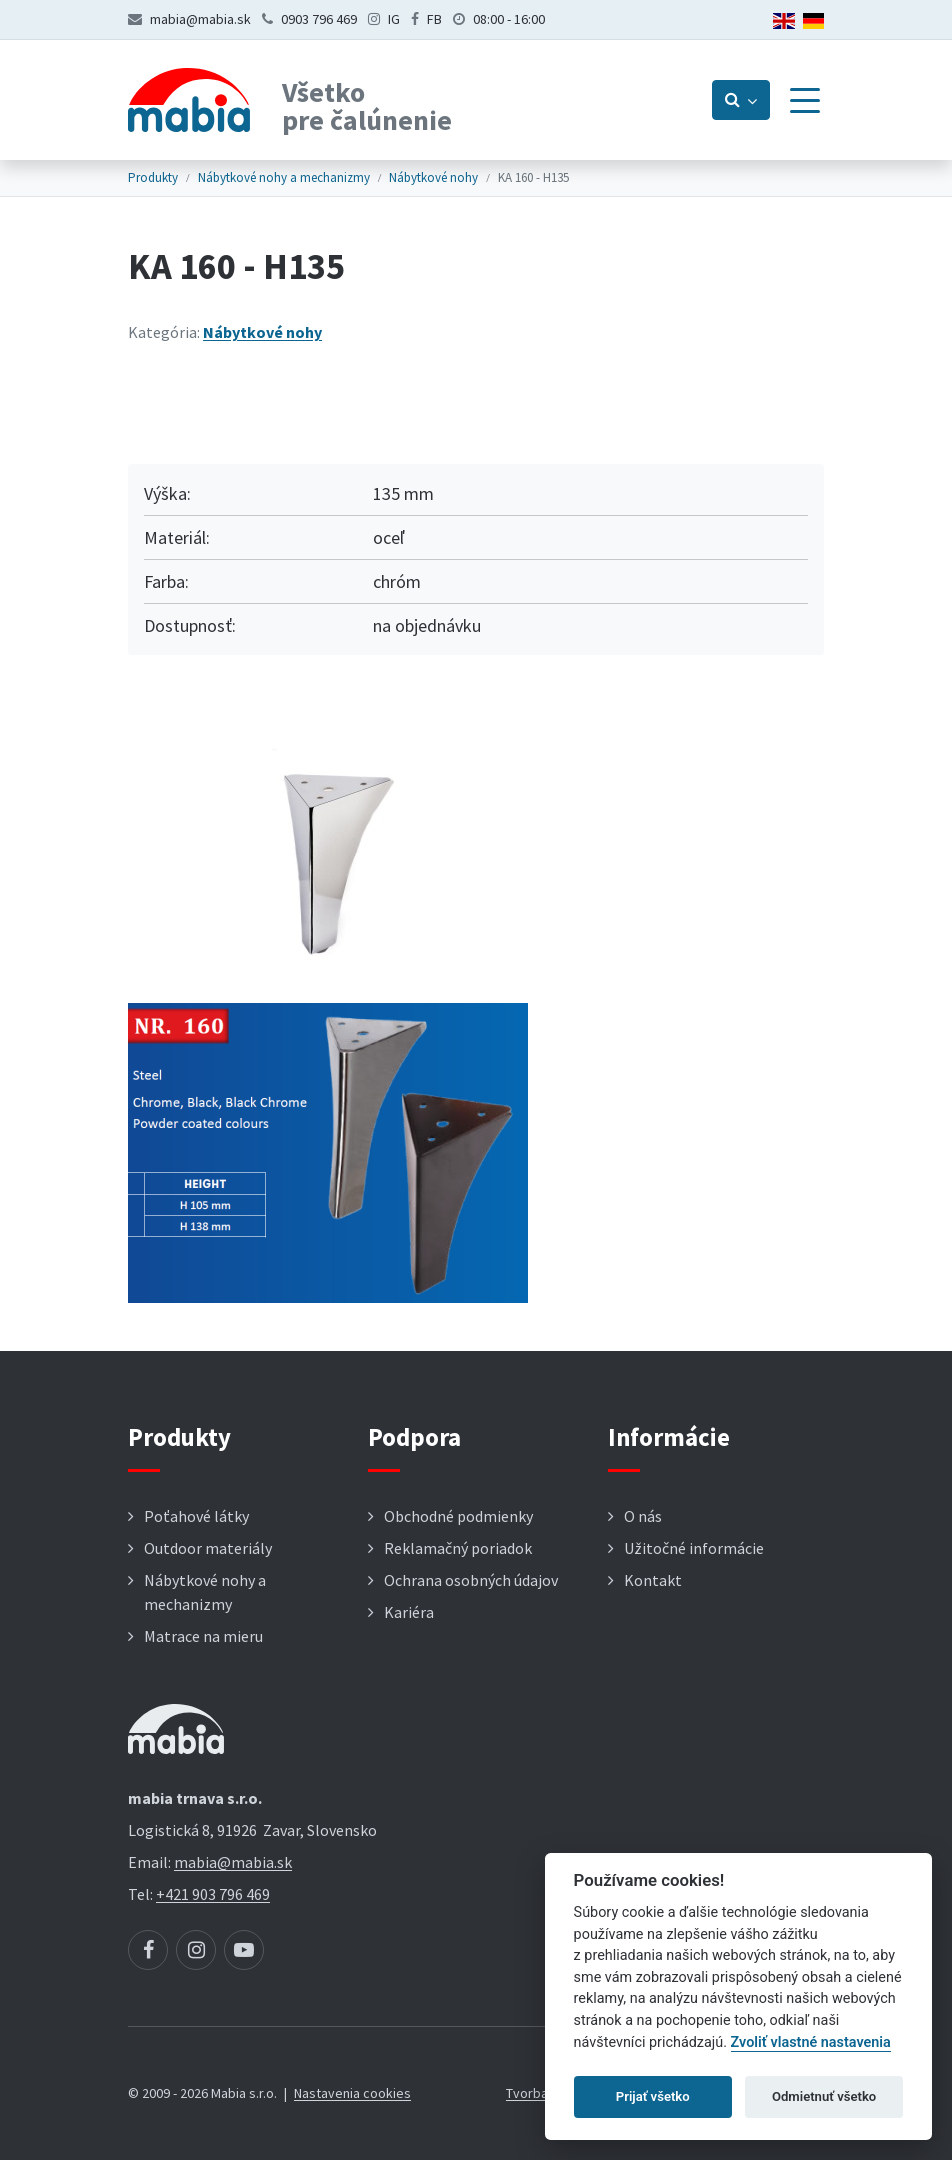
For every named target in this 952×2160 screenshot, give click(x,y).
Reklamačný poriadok (458, 1548)
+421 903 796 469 (213, 1894)
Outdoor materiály (208, 1548)
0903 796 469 (319, 19)
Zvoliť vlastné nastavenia (811, 2042)
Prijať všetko (653, 2096)
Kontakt (653, 1580)
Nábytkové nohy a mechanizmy (284, 177)
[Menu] (805, 100)
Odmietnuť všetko (824, 2096)
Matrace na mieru (203, 1636)
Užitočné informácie (694, 1548)
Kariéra (409, 1612)
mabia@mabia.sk (200, 19)
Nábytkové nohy (433, 177)
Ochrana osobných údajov (471, 1580)
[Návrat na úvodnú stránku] (189, 100)
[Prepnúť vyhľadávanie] (741, 100)
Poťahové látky (196, 1516)
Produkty (153, 177)
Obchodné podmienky (458, 1516)
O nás (643, 1516)
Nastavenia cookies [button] (352, 2093)
